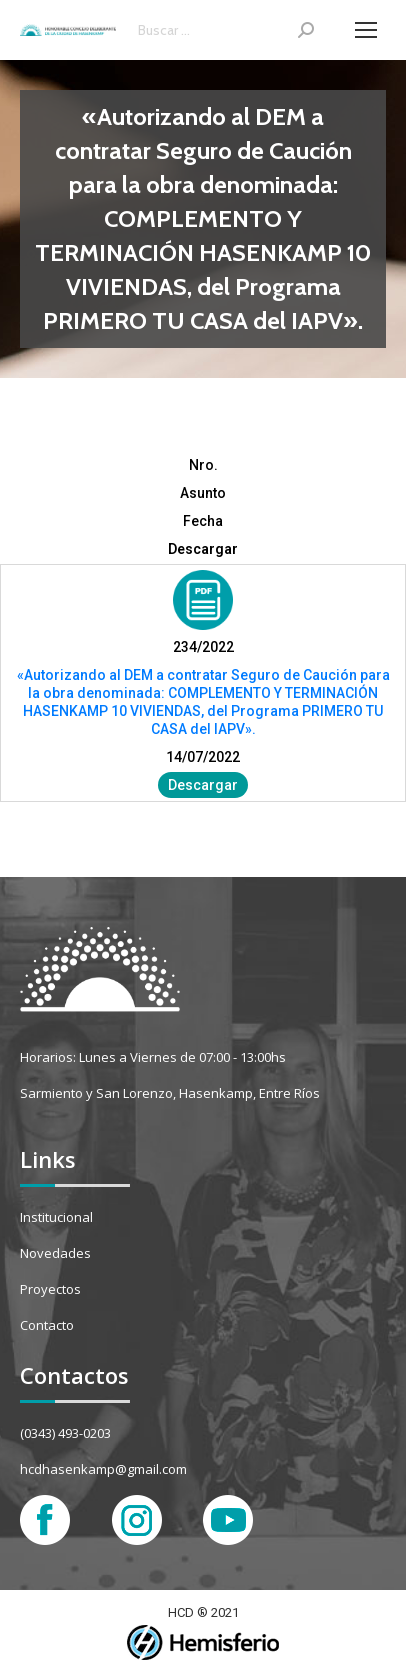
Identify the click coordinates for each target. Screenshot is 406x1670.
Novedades (55, 1253)
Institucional (56, 1217)
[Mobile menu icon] (366, 30)
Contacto (47, 1325)
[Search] (226, 30)
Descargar (203, 785)
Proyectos (50, 1289)
